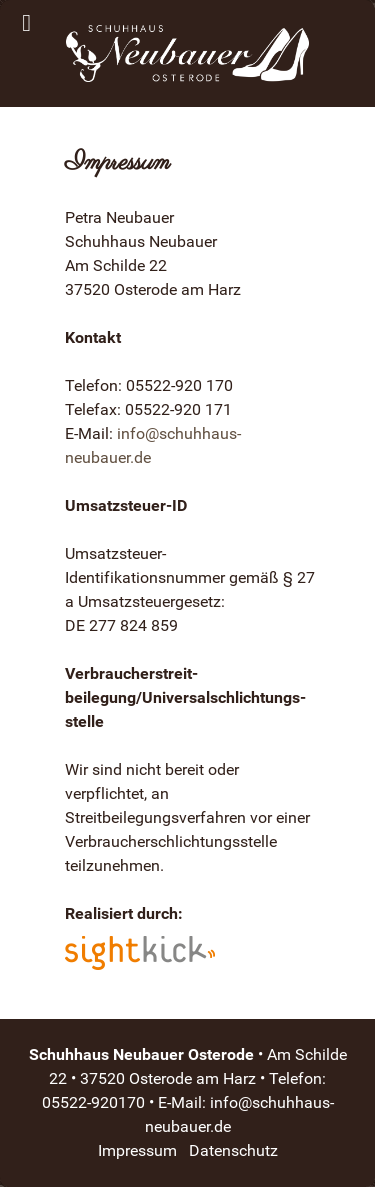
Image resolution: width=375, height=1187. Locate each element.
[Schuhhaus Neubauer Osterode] (187, 53)
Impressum (137, 1150)
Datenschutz (233, 1150)
